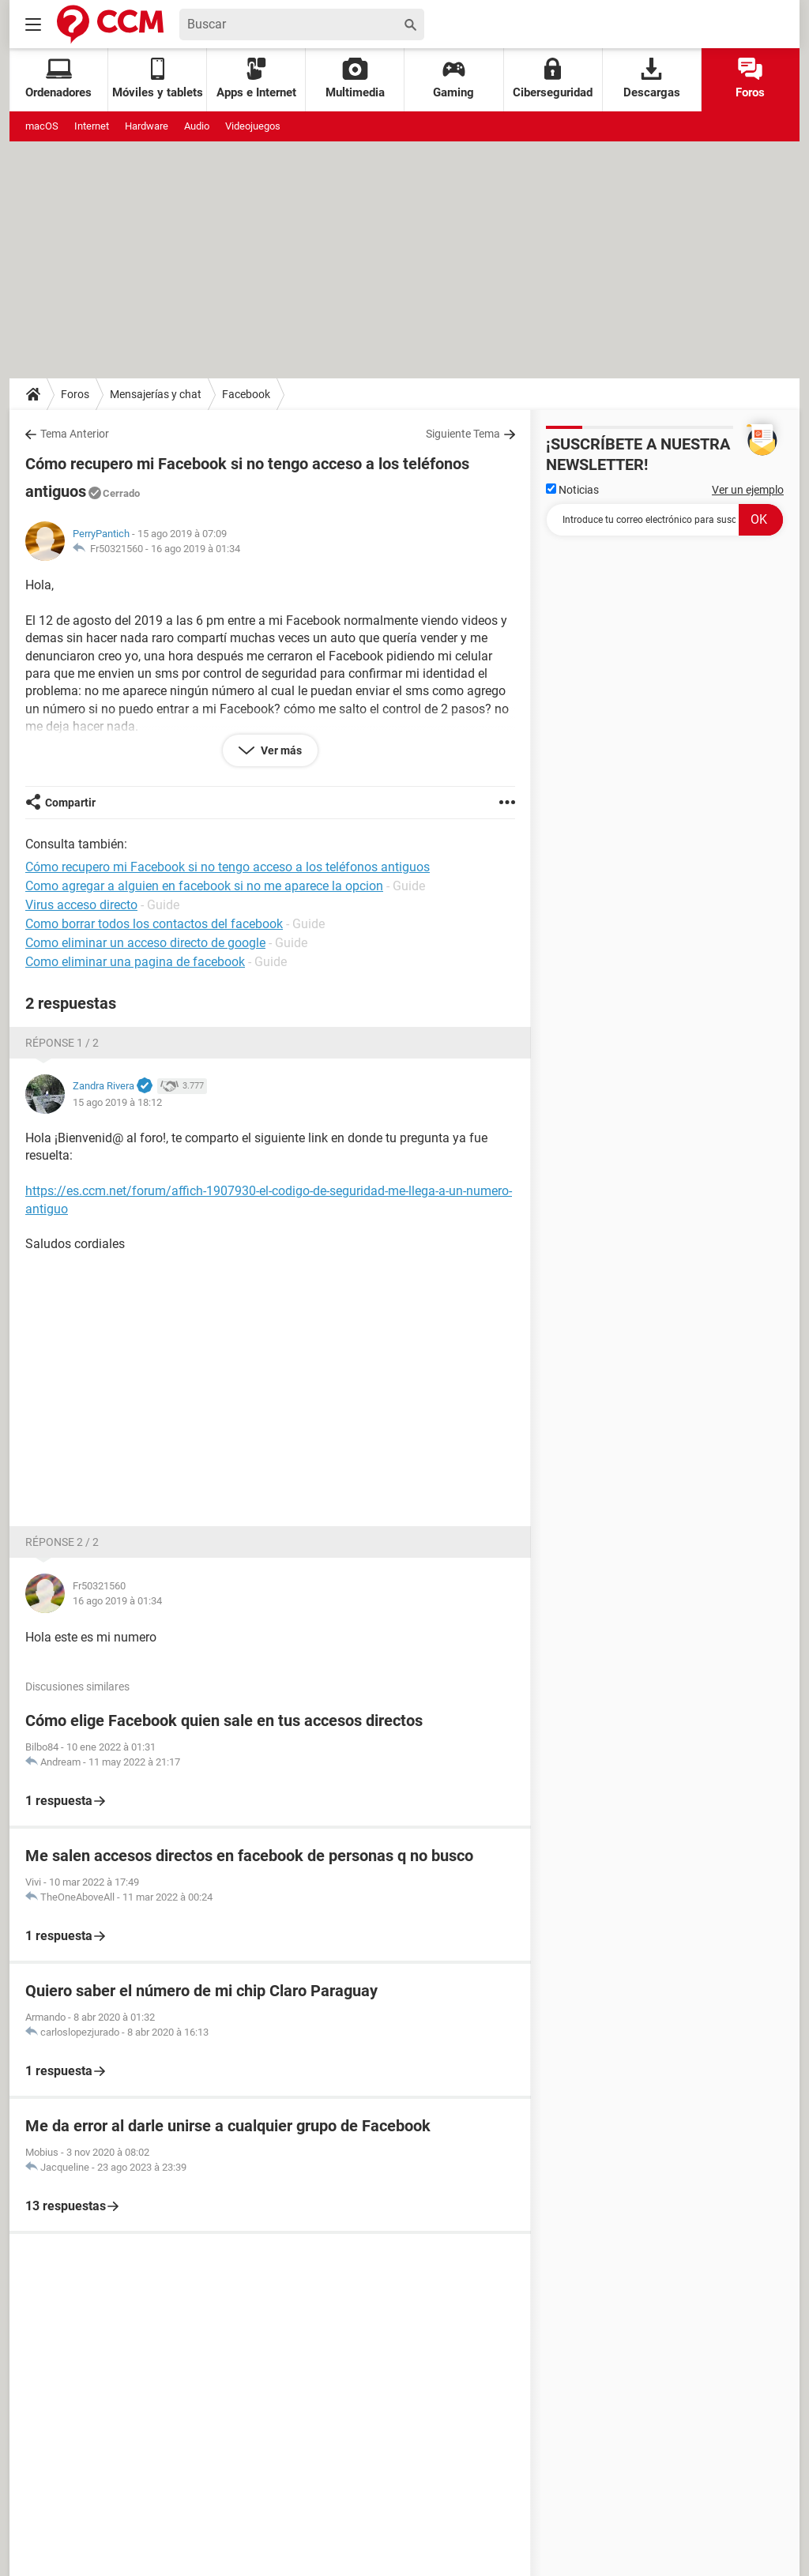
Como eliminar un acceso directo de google (145, 942)
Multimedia (355, 79)
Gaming (453, 79)
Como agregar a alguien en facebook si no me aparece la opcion (204, 885)
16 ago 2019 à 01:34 (195, 549)
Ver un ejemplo (748, 489)
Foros (750, 79)
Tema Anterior (74, 433)
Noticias (572, 489)
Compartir (70, 802)
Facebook (246, 394)
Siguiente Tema (463, 433)
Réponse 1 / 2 (62, 1042)
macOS (41, 126)
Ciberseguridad (553, 79)
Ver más (280, 750)
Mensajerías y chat (155, 394)
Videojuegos (252, 126)
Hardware (146, 126)
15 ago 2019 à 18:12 (117, 1102)
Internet (91, 126)
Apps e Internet (256, 79)
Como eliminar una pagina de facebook (135, 961)
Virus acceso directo (81, 904)
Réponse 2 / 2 (62, 1542)
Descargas (651, 79)
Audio (196, 126)
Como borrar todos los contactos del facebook (154, 923)
